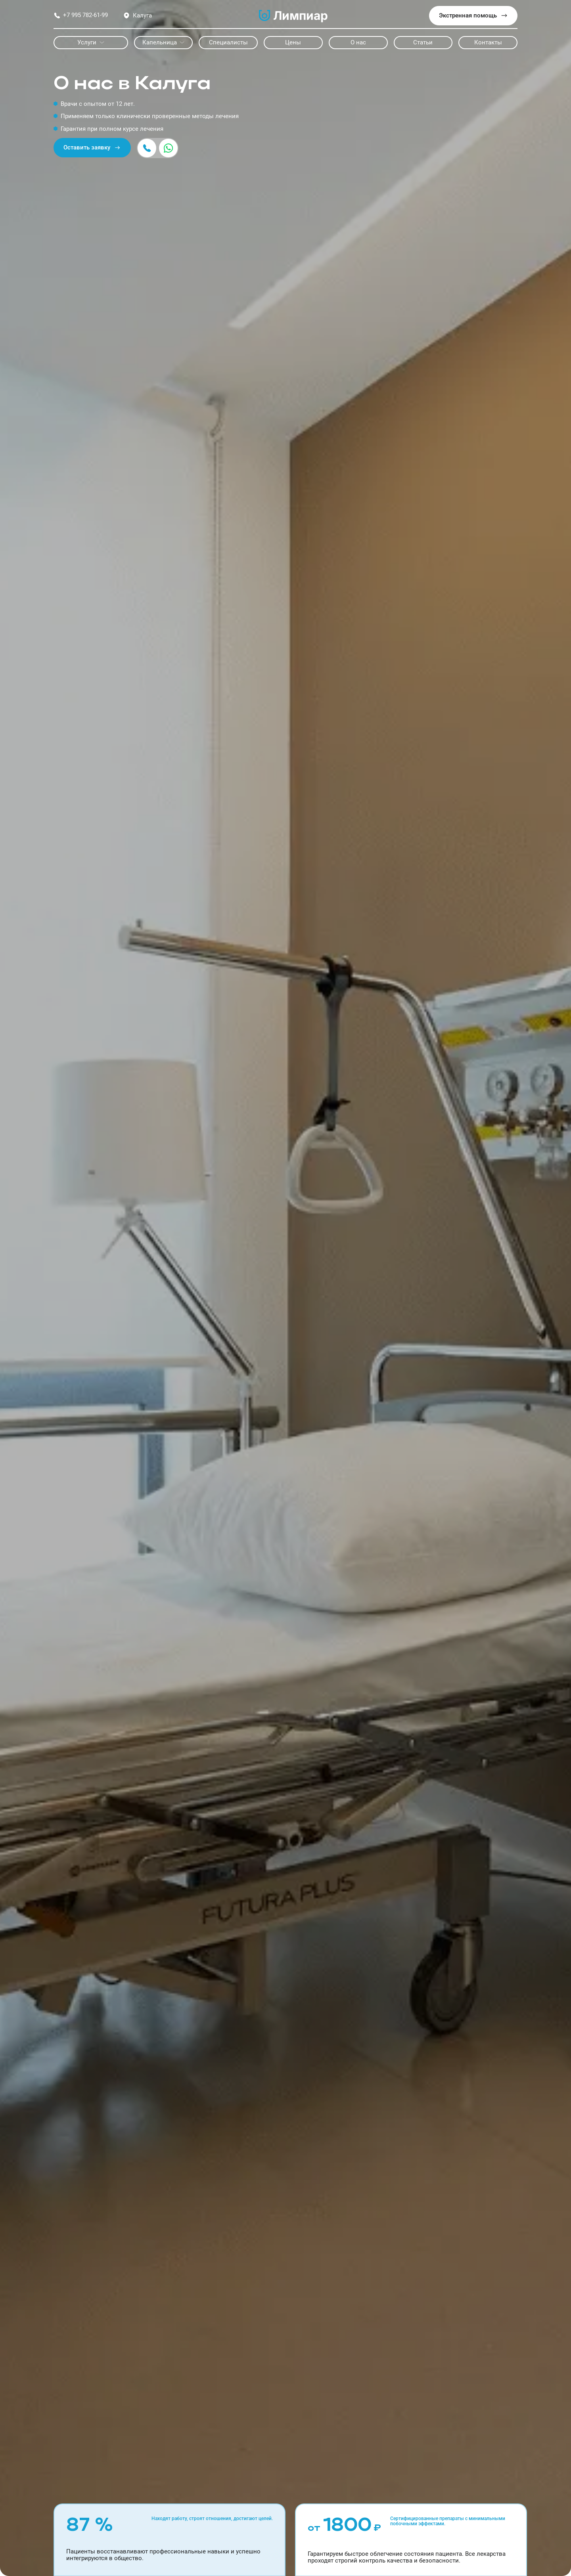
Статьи (423, 42)
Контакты (488, 42)
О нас (358, 42)
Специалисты (228, 42)
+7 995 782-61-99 (81, 15)
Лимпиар (293, 15)
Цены (293, 42)
